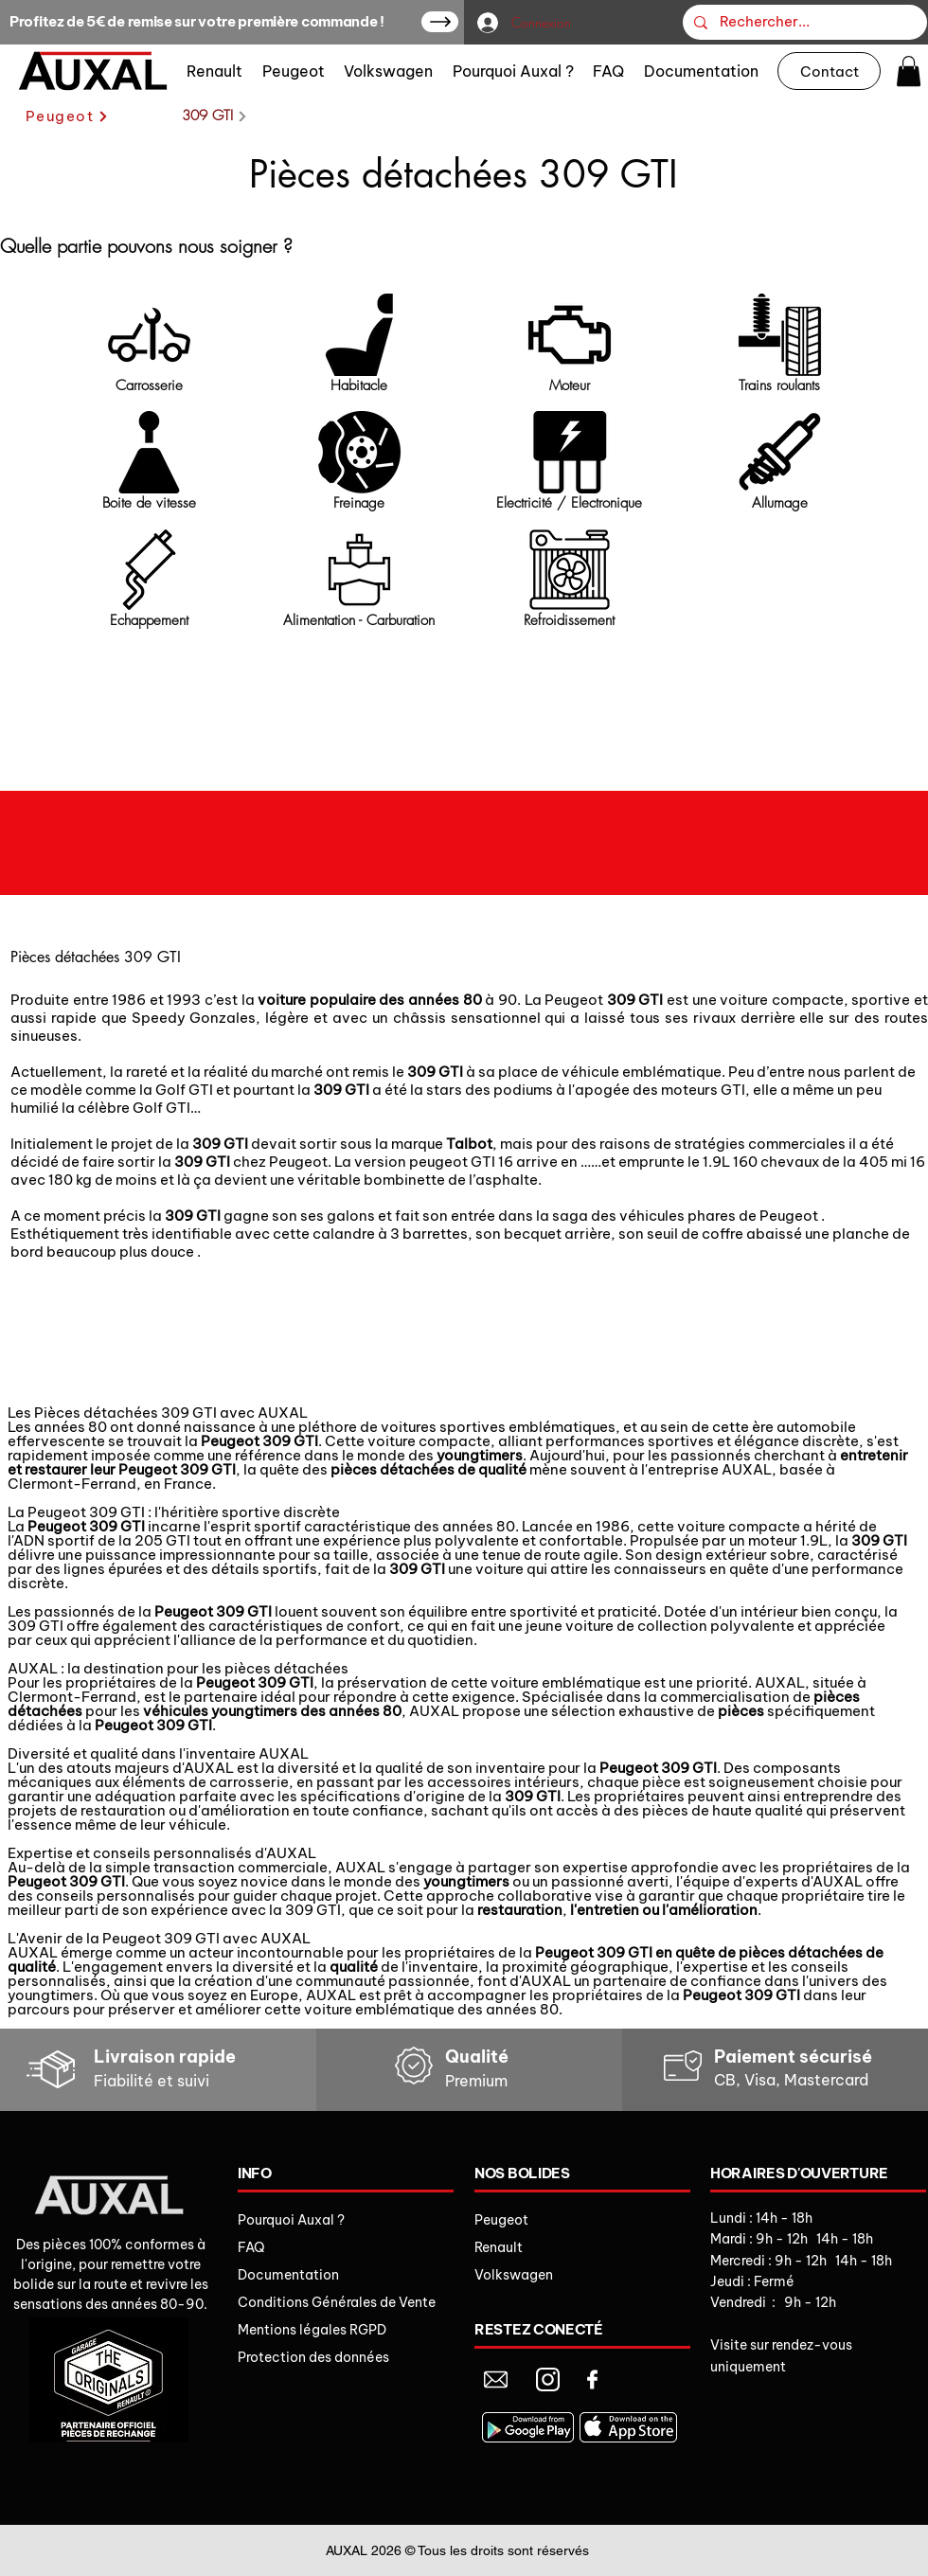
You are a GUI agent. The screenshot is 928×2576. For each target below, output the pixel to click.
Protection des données (313, 2357)
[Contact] (829, 71)
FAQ (251, 2247)
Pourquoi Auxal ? (291, 2219)
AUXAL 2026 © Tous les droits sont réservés (457, 2550)
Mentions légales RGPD (312, 2329)
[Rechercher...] (803, 22)
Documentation (288, 2274)
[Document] (495, 2379)
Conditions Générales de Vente (337, 2302)
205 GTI (163, 1540)
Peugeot (501, 2219)
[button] (908, 71)
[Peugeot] (67, 116)
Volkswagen (513, 2274)
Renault (498, 2247)
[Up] (439, 21)
